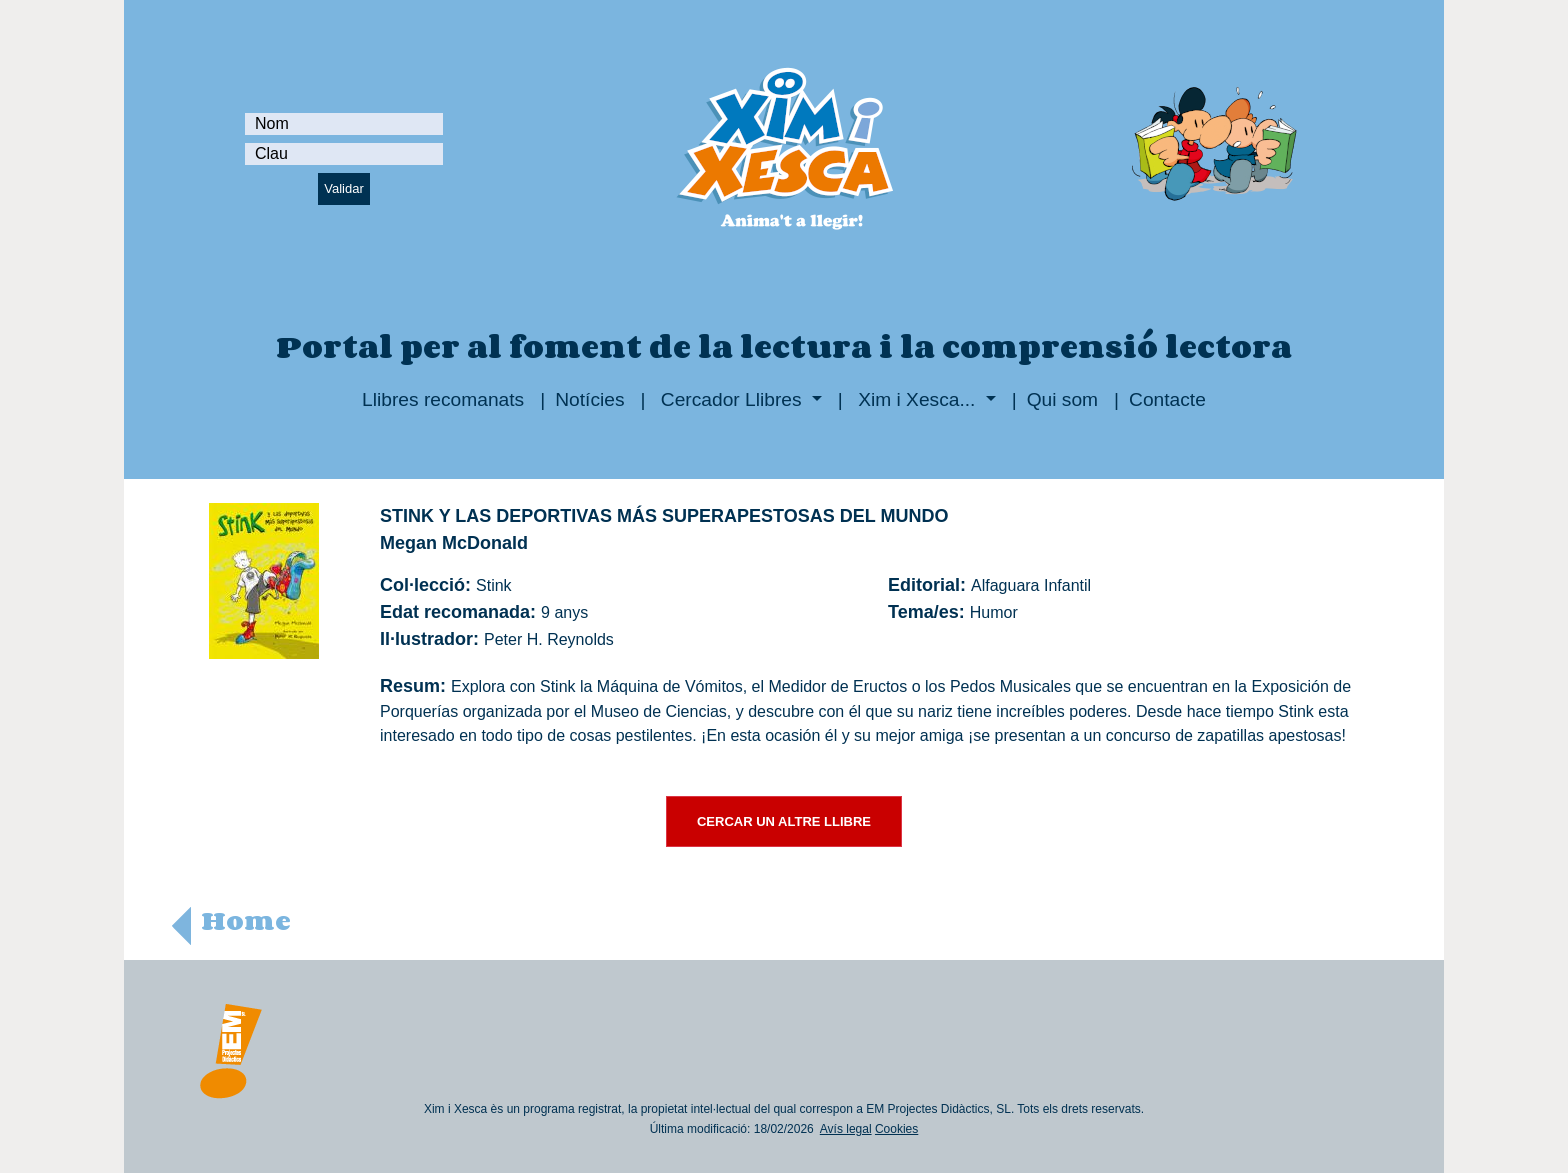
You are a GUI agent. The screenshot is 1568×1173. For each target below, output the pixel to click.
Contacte (1167, 399)
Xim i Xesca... (917, 399)
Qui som (1062, 399)
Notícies (589, 399)
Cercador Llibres (731, 399)
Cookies (896, 1129)
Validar (344, 188)
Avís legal (846, 1129)
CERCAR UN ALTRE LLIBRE (784, 821)
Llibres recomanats (443, 399)
